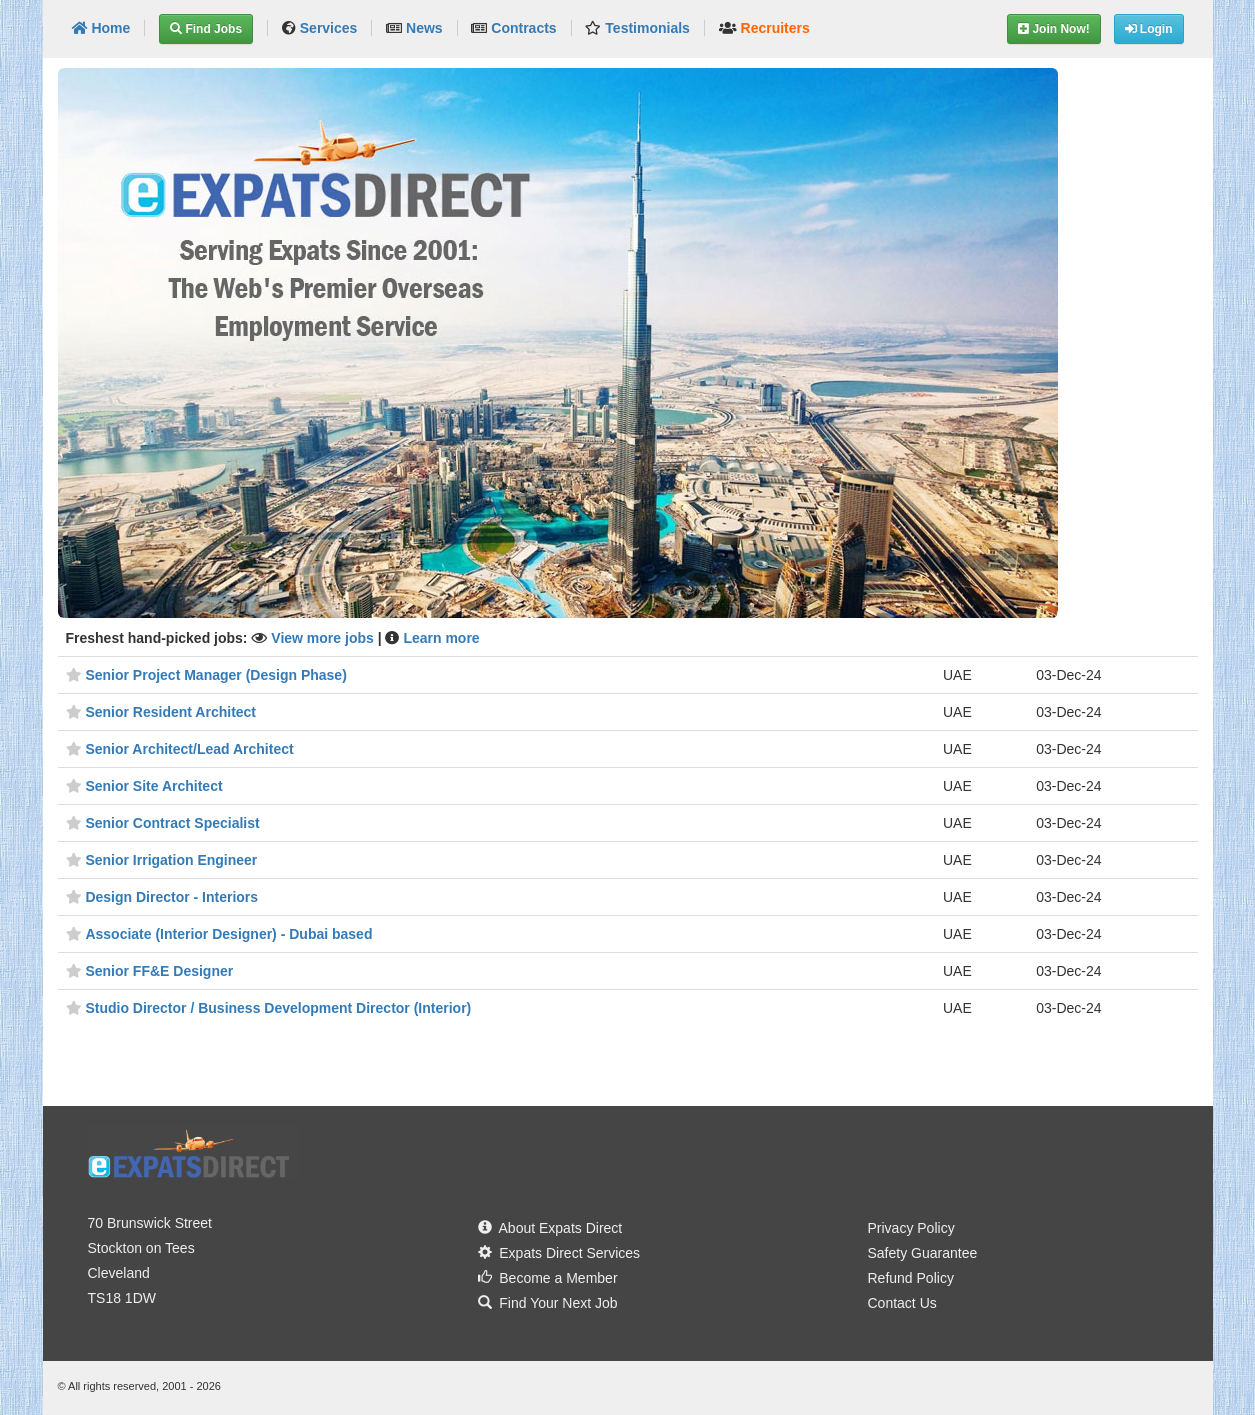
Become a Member (548, 1278)
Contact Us (902, 1303)
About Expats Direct (550, 1228)
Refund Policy (911, 1278)
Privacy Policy (911, 1228)
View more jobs (324, 638)
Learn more (441, 638)
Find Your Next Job (548, 1303)
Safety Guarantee (923, 1253)
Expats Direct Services (559, 1253)
